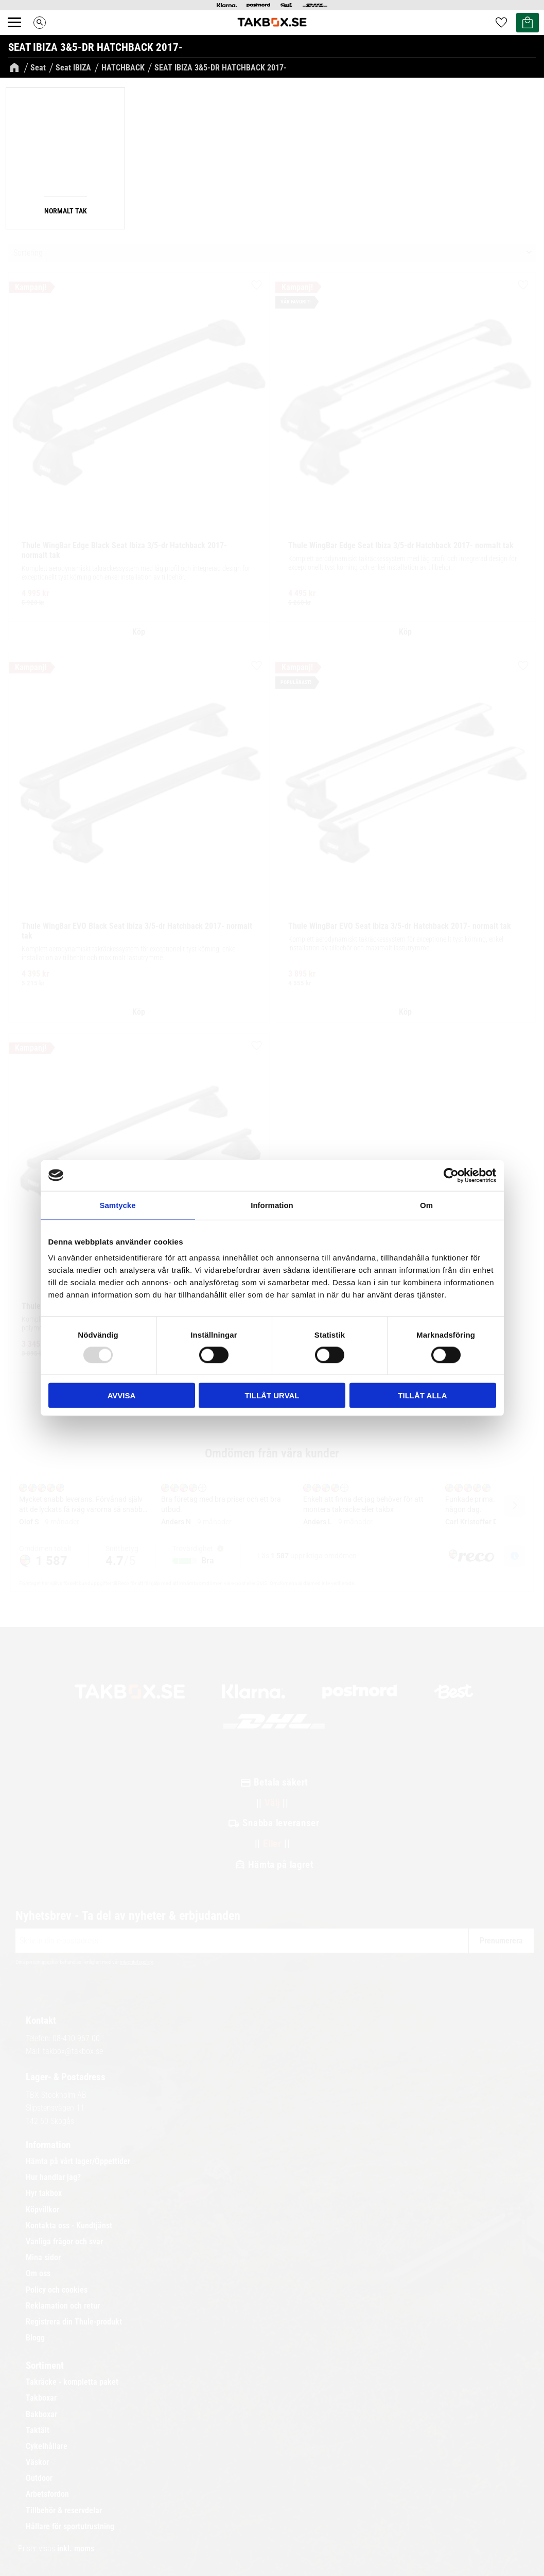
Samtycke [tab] (117, 1204)
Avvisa (122, 1395)
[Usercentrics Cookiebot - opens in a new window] (451, 1175)
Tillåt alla (422, 1395)
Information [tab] (272, 1204)
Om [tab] (426, 1204)
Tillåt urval (271, 1395)
